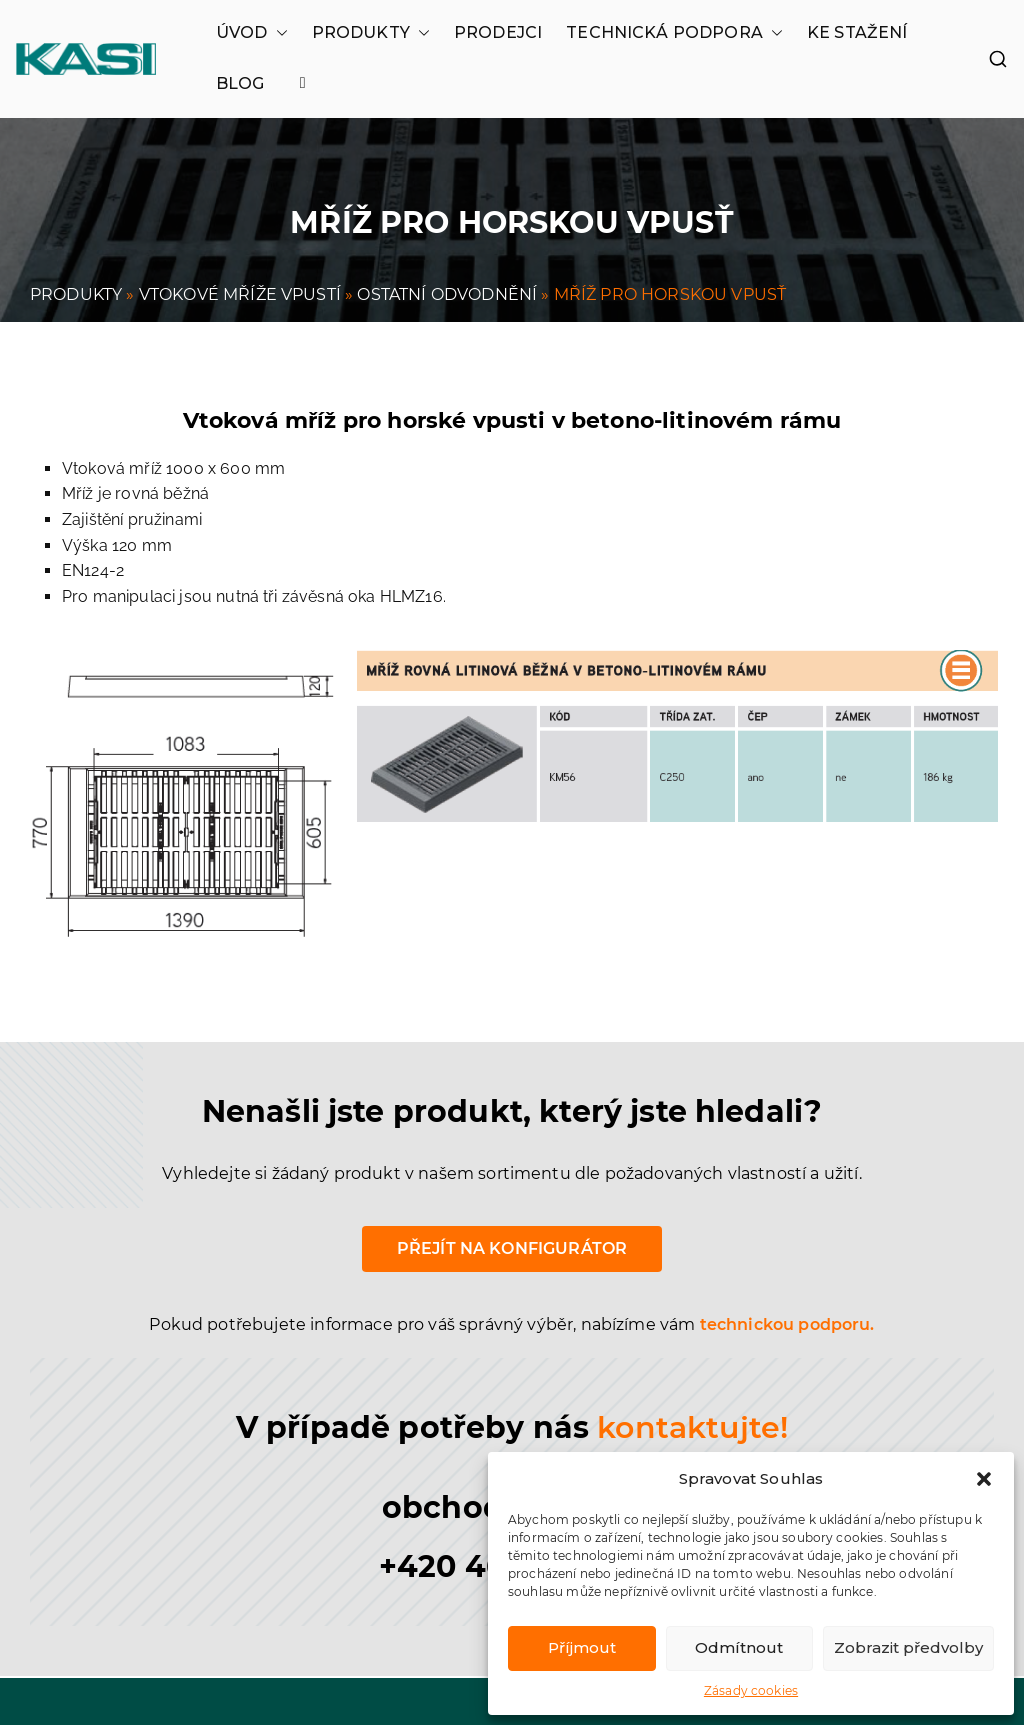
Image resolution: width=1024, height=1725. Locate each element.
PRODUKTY (371, 33)
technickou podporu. (787, 1324)
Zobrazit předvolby (908, 1647)
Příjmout (582, 1647)
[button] (984, 1479)
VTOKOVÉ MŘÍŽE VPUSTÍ (240, 294)
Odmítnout (739, 1647)
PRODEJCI (498, 32)
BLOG (240, 83)
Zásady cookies (751, 1690)
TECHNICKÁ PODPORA (674, 33)
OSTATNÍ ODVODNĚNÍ (447, 294)
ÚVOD (252, 33)
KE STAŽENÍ (857, 32)
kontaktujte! (692, 1427)
